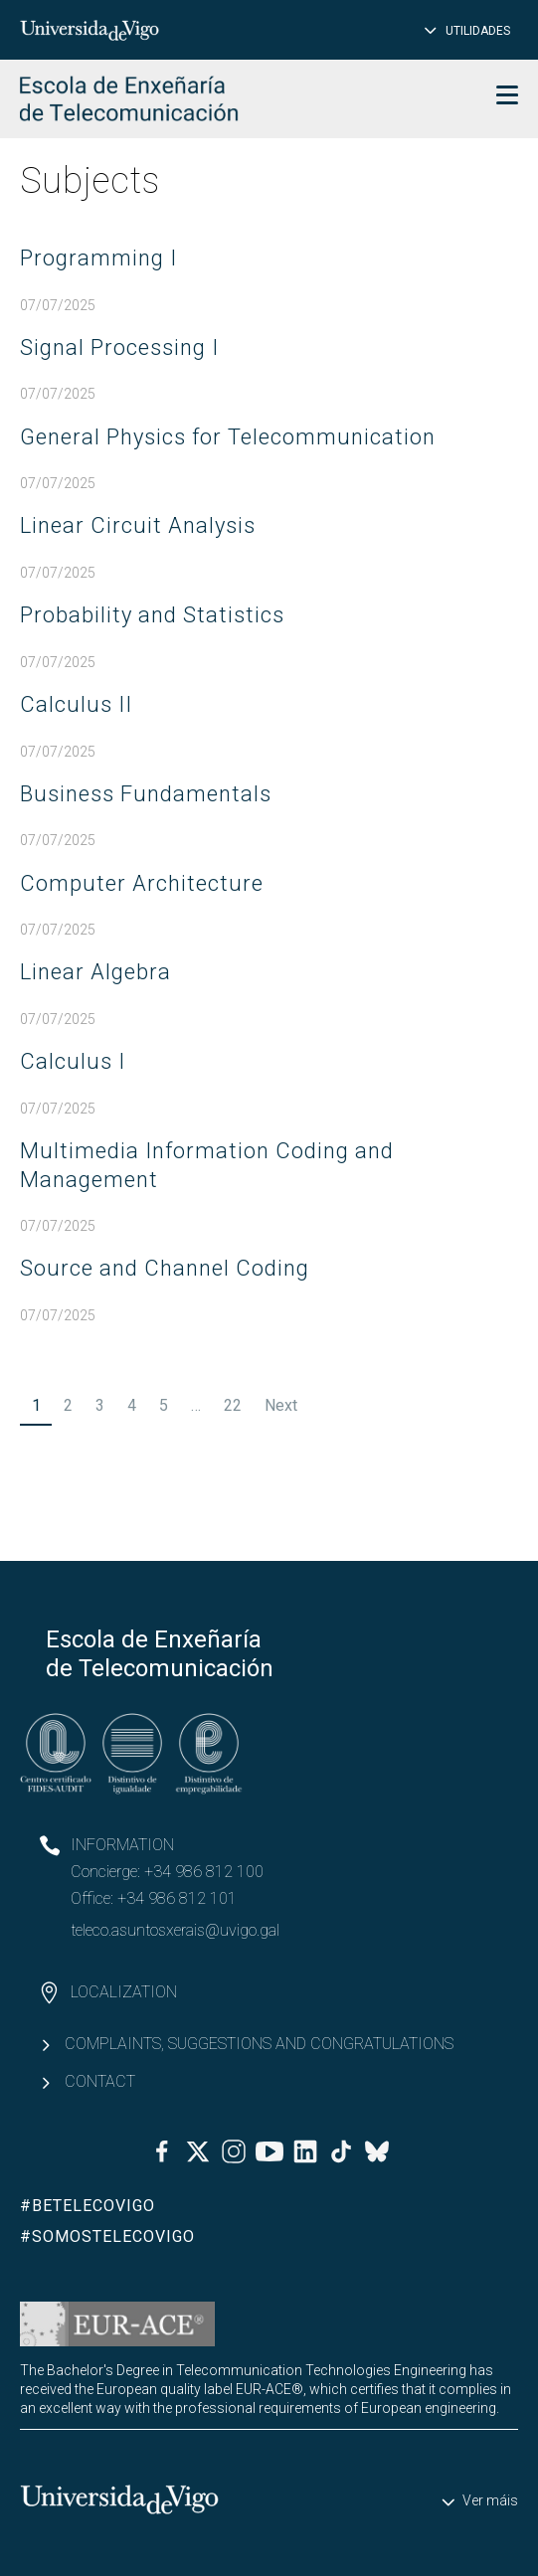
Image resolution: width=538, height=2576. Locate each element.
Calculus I (72, 1061)
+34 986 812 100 (204, 1871)
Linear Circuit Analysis (138, 525)
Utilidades (478, 31)
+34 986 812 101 (177, 1898)
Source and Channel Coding (164, 1268)
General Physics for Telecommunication (228, 437)
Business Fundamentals (145, 793)
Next (281, 1405)
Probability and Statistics (152, 614)
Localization (124, 1991)
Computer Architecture (142, 883)
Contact (100, 2081)
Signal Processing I (119, 347)
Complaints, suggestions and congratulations (259, 2043)
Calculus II (76, 704)
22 (233, 1405)
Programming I (98, 258)
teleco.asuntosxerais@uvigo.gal (175, 1930)
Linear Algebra (95, 971)
